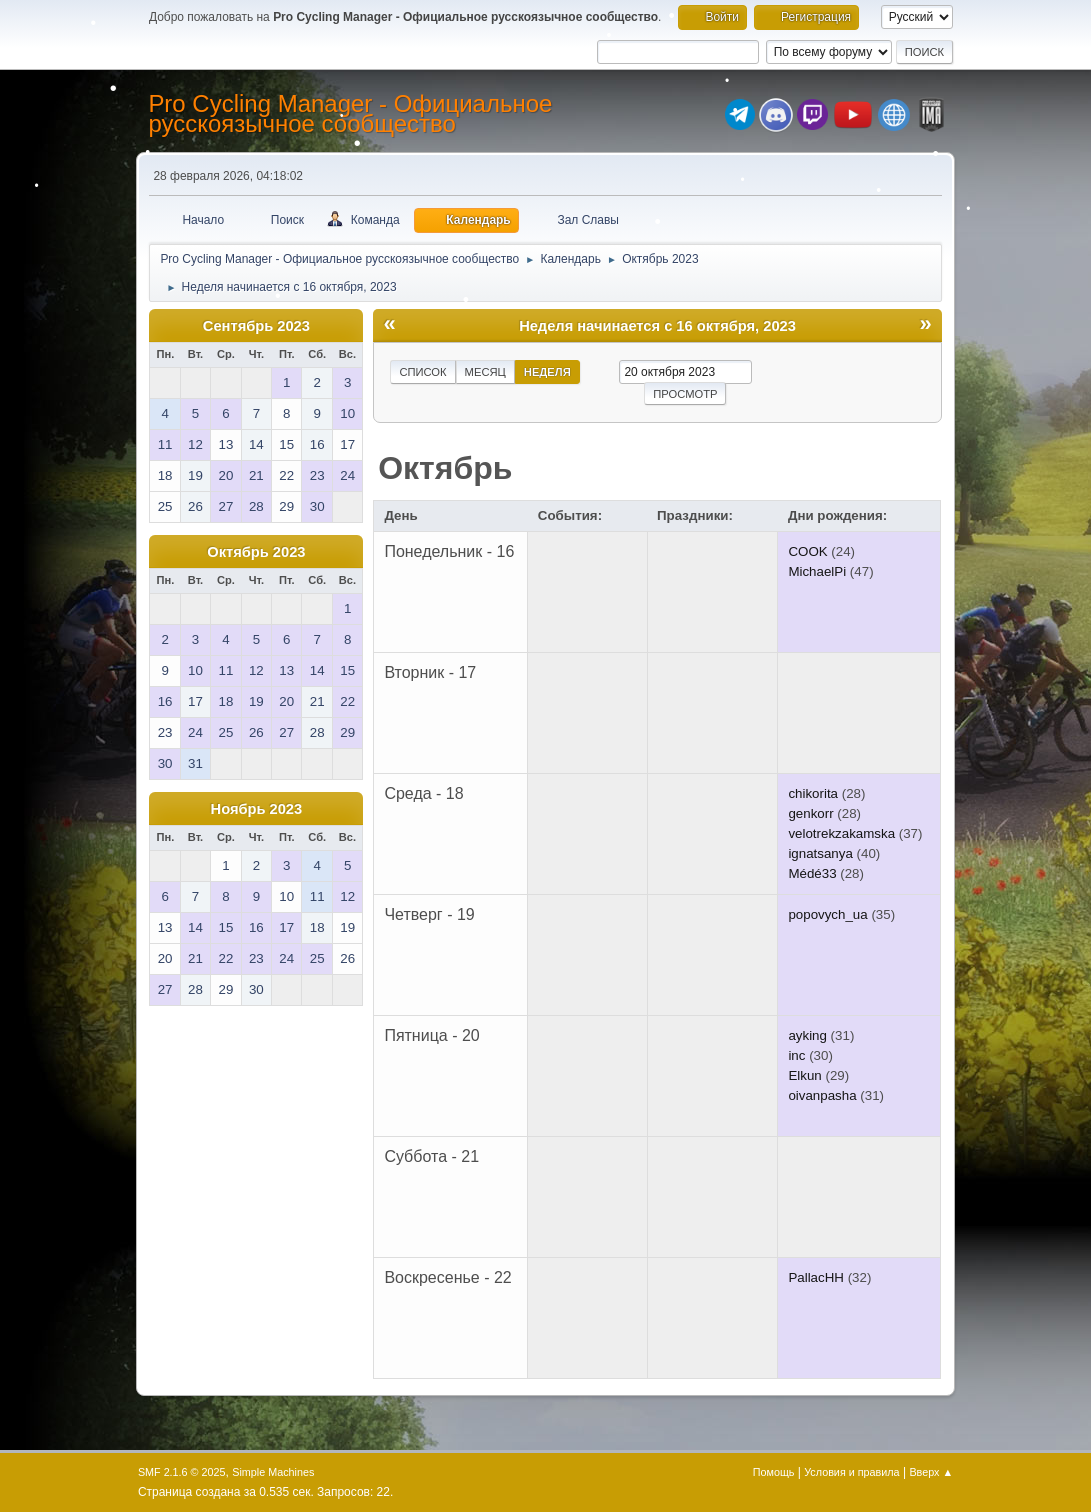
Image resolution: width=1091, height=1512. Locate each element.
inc (796, 1055)
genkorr (810, 813)
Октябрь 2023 (256, 552)
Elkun (804, 1075)
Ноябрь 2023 (257, 809)
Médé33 (812, 873)
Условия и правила (851, 1472)
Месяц (485, 372)
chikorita (813, 793)
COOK (807, 551)
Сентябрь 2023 (256, 326)
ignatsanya (820, 853)
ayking (807, 1035)
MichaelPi (817, 571)
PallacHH (816, 1277)
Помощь (774, 1472)
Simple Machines (273, 1472)
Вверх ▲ (931, 1472)
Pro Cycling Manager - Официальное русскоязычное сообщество (350, 113)
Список (422, 372)
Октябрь (445, 468)
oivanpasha (822, 1095)
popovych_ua (827, 914)
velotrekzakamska (841, 833)
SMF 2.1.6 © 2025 (182, 1472)
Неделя (547, 372)
